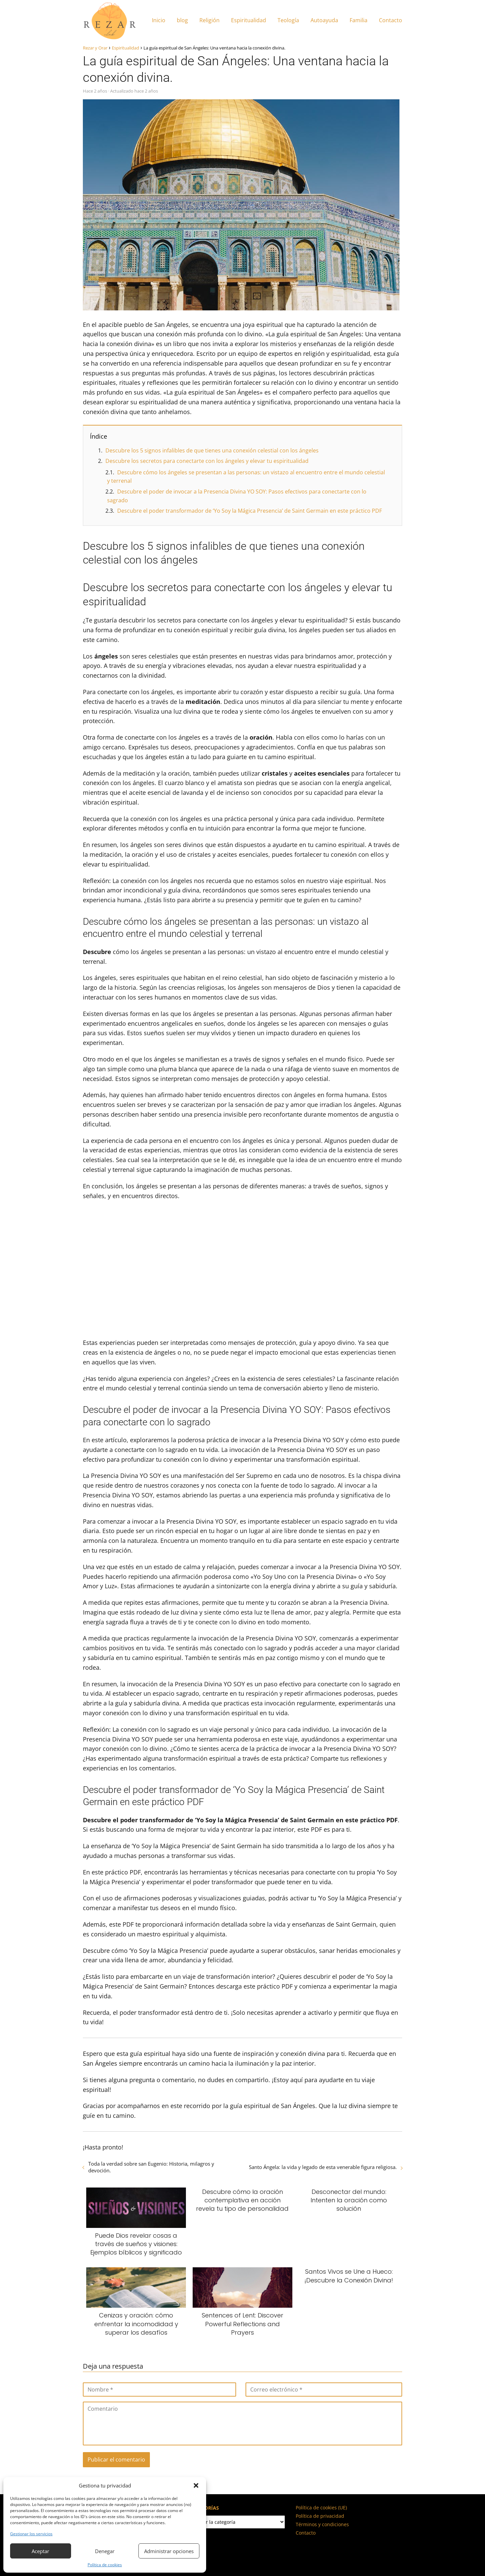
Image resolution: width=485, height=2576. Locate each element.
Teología (288, 20)
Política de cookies (105, 2565)
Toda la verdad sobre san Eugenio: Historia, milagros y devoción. (151, 2167)
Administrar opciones (169, 2551)
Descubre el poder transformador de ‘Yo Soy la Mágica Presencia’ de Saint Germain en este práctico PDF (249, 510)
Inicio (158, 20)
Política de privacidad (320, 2516)
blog (182, 20)
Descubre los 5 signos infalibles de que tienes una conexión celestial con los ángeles (212, 450)
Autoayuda (324, 20)
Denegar (105, 2551)
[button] (196, 2485)
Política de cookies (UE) (321, 2507)
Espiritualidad (248, 20)
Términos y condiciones (322, 2524)
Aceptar (40, 2551)
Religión (209, 20)
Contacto (390, 20)
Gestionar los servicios (31, 2534)
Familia (358, 20)
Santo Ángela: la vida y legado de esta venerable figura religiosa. (323, 2167)
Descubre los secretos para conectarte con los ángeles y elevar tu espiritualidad (207, 461)
